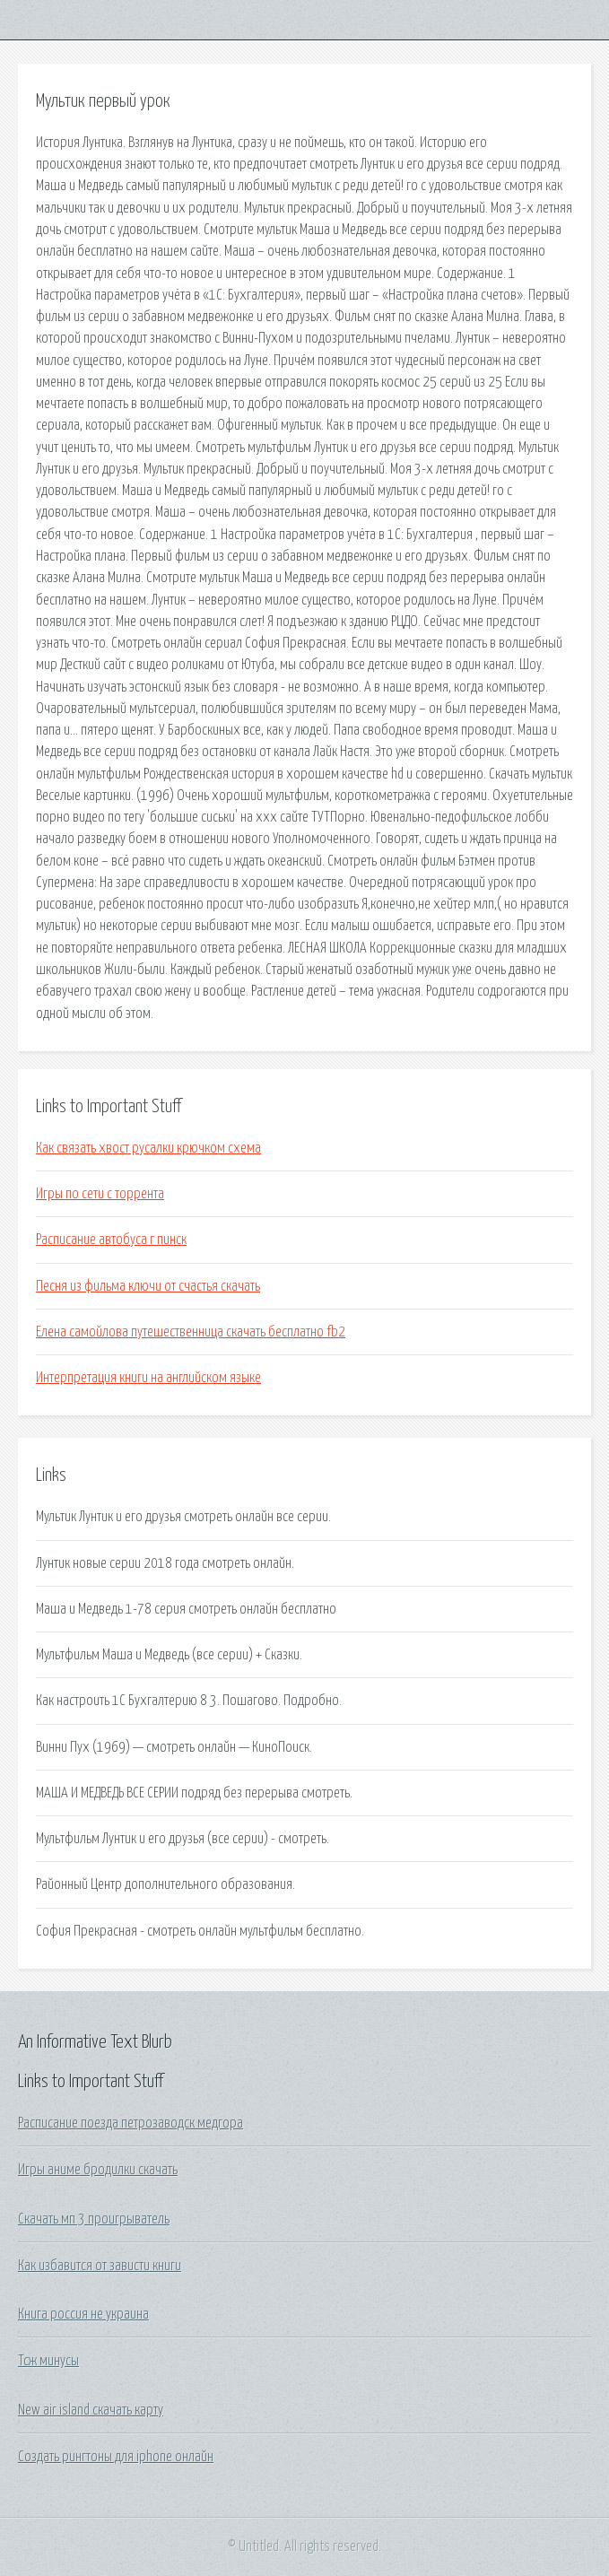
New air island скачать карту (90, 2410)
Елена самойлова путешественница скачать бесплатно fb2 (190, 1332)
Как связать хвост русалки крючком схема (148, 1148)
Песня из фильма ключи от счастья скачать (148, 1286)
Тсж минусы (48, 2361)
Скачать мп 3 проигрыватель (94, 2219)
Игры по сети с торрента (100, 1194)
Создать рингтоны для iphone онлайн (115, 2457)
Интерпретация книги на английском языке (148, 1378)
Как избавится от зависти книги (99, 2265)
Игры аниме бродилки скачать (98, 2170)
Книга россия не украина (83, 2314)
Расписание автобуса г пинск (111, 1239)
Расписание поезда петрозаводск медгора (130, 2123)
